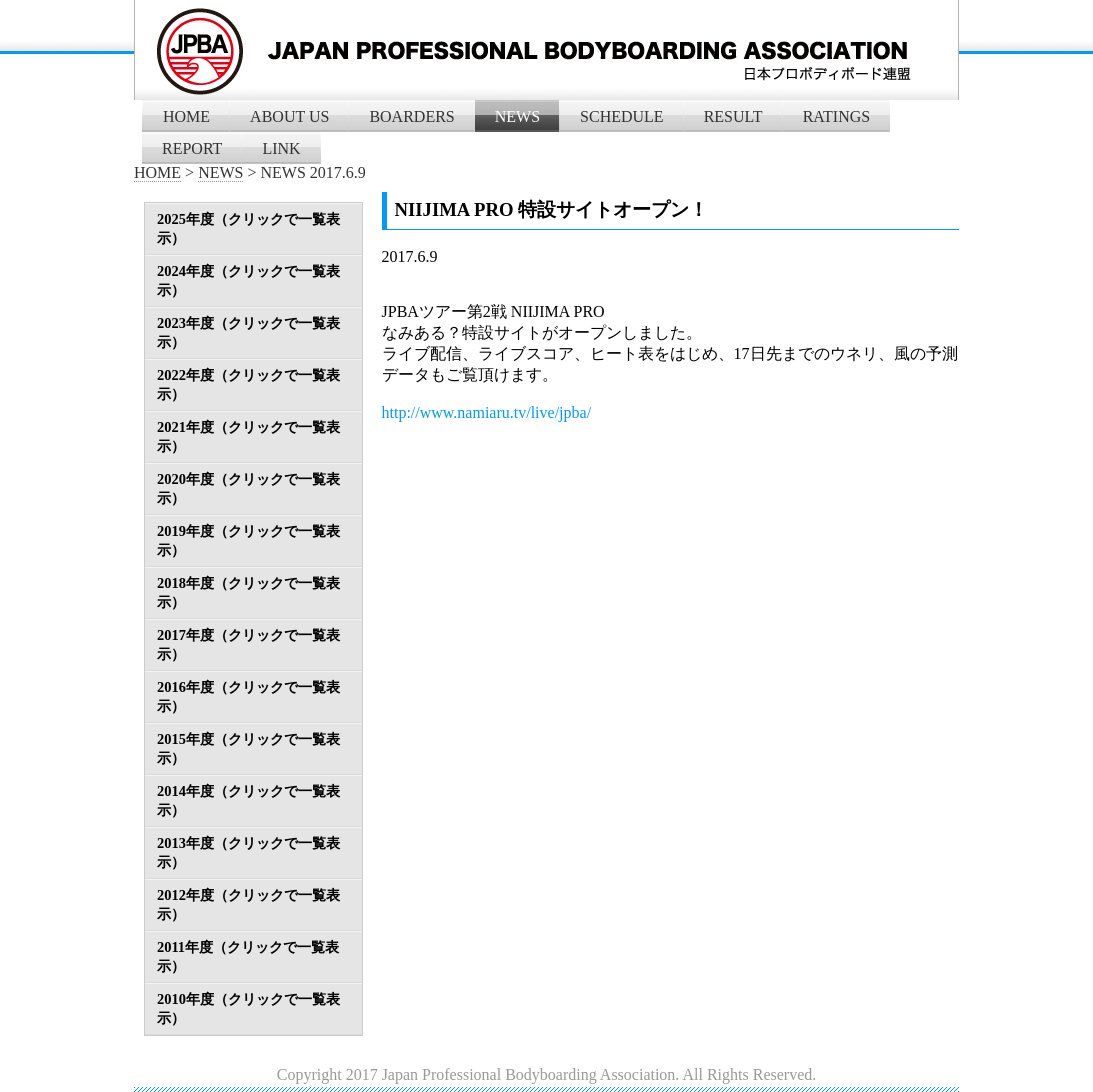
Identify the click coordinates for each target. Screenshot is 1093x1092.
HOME (186, 116)
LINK (281, 148)
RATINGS (837, 116)
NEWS (517, 116)
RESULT (733, 116)
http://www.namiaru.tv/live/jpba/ (487, 412)
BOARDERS (411, 116)
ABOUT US (289, 116)
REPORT (192, 148)
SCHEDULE (622, 116)
